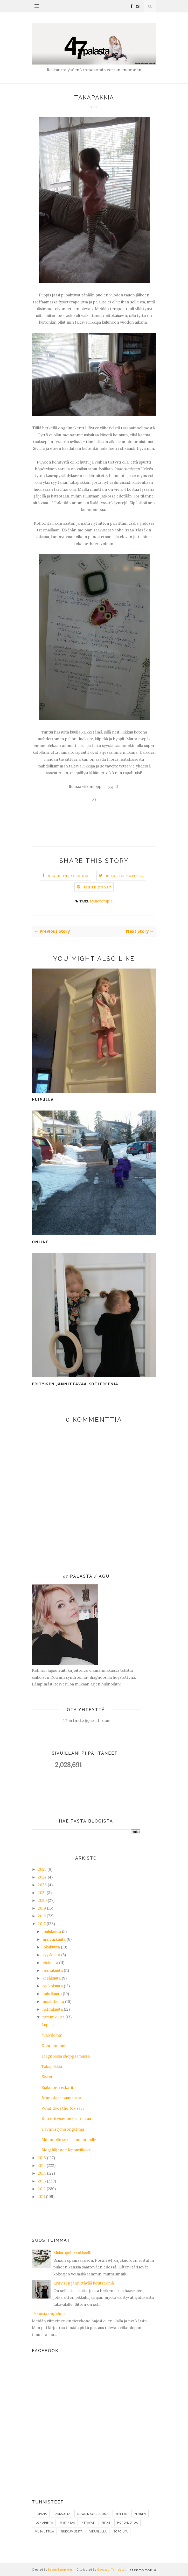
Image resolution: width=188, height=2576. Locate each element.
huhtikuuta (52, 1993)
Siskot (47, 2076)
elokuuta (50, 1962)
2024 (42, 1877)
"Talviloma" (51, 2035)
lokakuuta (51, 1947)
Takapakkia (51, 2066)
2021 (42, 1892)
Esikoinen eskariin (58, 2087)
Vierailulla (98, 2531)
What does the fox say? (63, 2108)
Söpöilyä (121, 2531)
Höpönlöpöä (127, 2522)
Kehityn (121, 2514)
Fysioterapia (101, 901)
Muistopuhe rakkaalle (73, 2252)
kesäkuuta (52, 1978)
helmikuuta (53, 2009)
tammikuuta (53, 2017)
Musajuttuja (44, 2531)
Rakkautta (62, 2514)
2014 (42, 2173)
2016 (42, 2157)
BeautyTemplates (60, 2569)
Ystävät (88, 2522)
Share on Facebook (68, 876)
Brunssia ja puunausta (61, 2097)
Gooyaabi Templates (111, 2569)
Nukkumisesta (71, 2531)
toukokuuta (53, 1985)
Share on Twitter (125, 876)
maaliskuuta (53, 2001)
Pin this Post (97, 887)
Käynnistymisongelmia (62, 2129)
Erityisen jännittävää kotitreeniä (75, 1383)
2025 (42, 1869)
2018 (42, 1915)
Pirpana (41, 2514)
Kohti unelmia (54, 2045)
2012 (42, 2188)
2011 (41, 2196)
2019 (42, 1908)
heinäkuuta (53, 1970)
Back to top (142, 2570)
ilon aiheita (44, 2522)
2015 (42, 2165)
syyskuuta (51, 1954)
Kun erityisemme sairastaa (66, 2118)
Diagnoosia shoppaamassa (65, 2056)
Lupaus (47, 2024)
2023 (42, 1884)
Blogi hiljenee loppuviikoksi (66, 2149)
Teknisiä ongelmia (49, 2313)
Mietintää (67, 2522)
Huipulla (43, 1099)
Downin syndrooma (92, 2514)
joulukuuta (52, 1931)
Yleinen (140, 2514)
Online (40, 1241)
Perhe (105, 2522)
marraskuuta (54, 1939)
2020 (42, 1900)
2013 (42, 2181)
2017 (42, 1923)
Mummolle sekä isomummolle (68, 2139)
